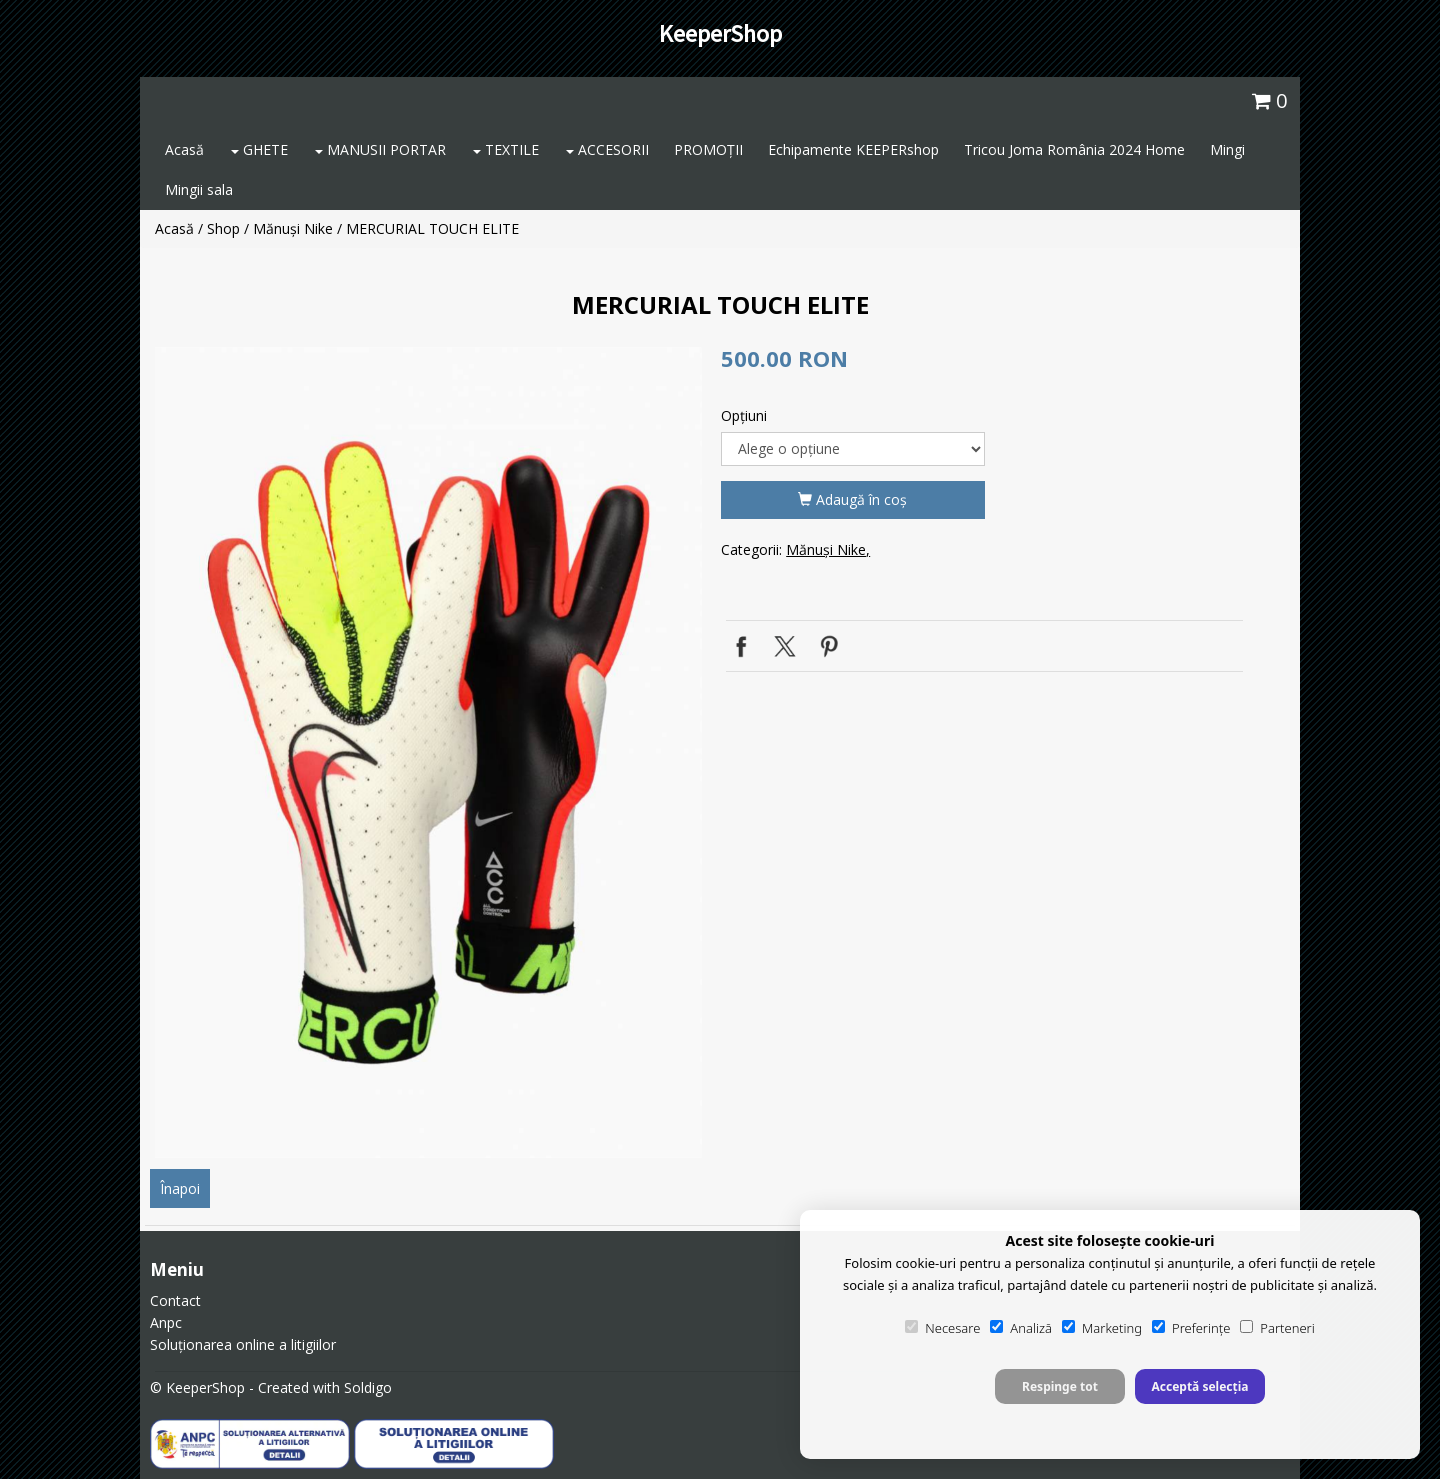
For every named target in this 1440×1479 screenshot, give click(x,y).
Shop (223, 228)
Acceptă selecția (1199, 1386)
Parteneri (1277, 1328)
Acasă (184, 149)
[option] (428, 753)
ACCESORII (607, 149)
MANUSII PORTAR (380, 149)
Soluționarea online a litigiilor (243, 1344)
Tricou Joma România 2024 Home (1074, 149)
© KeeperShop (197, 1387)
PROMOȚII (708, 149)
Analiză (1021, 1328)
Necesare (942, 1328)
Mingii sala (199, 189)
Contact (175, 1300)
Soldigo (368, 1387)
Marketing (1102, 1328)
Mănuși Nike (293, 228)
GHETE (259, 149)
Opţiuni (744, 415)
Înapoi (180, 1188)
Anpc (166, 1322)
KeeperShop (720, 33)
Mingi (1227, 149)
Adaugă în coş (852, 499)
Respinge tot (1060, 1386)
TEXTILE (506, 149)
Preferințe (1191, 1328)
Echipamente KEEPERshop (853, 149)
